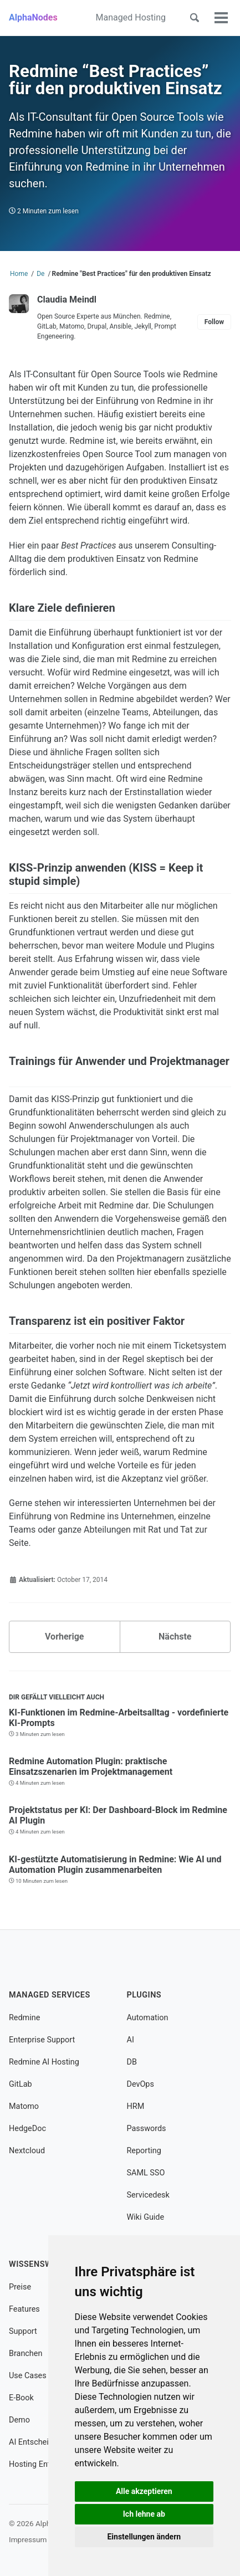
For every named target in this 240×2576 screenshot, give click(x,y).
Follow (214, 322)
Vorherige (64, 1636)
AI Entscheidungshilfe (47, 2442)
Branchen (25, 2353)
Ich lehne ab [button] (144, 2514)
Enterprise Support (42, 2040)
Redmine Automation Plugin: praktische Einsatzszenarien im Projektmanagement (90, 1766)
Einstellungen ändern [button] (144, 2536)
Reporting (144, 2150)
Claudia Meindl (66, 299)
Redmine (24, 2017)
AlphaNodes (33, 17)
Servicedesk (148, 2195)
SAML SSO (146, 2173)
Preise (20, 2287)
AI (130, 2040)
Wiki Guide (146, 2217)
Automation (147, 2017)
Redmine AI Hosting (44, 2062)
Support (23, 2331)
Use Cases (28, 2375)
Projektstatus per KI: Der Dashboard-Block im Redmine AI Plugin (118, 1815)
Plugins (144, 1995)
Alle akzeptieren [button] (144, 2491)
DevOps (140, 2084)
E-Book (21, 2398)
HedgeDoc (27, 2128)
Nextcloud (27, 2150)
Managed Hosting (131, 17)
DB (132, 2062)
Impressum (28, 2539)
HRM (136, 2106)
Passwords (146, 2128)
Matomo (24, 2106)
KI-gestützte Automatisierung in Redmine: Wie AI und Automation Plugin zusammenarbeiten (115, 1864)
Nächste (175, 1636)
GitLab (20, 2084)
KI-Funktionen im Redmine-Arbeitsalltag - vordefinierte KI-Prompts (118, 1717)
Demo (19, 2420)
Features (24, 2309)
